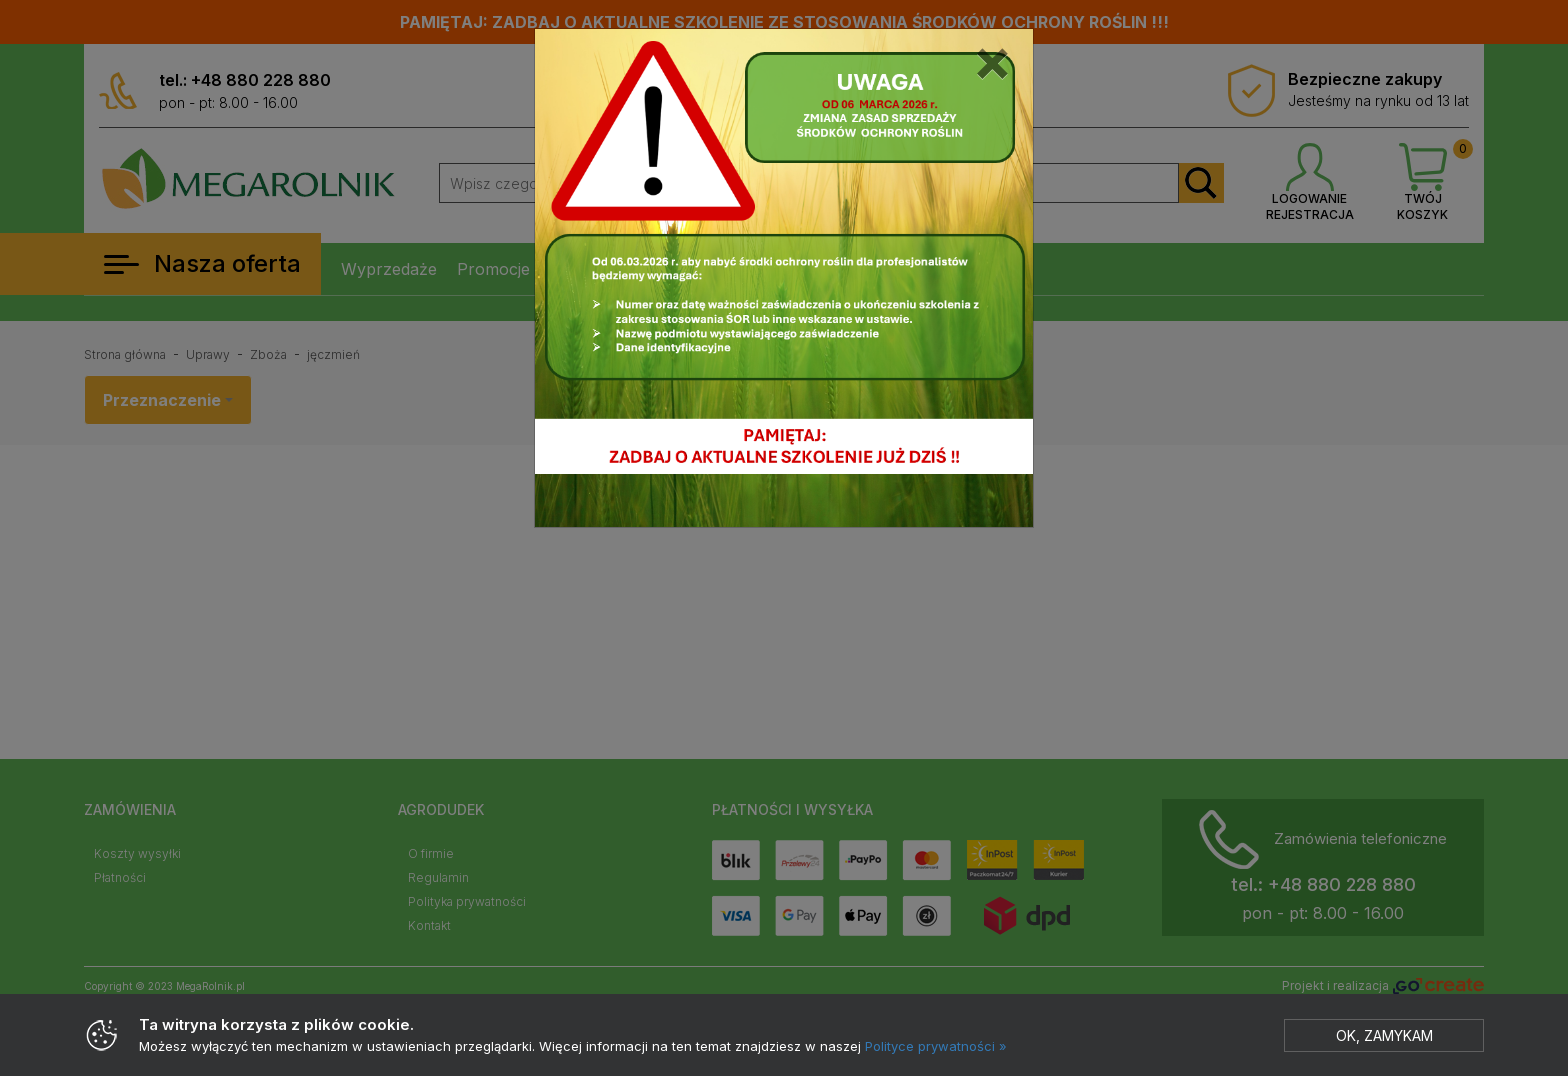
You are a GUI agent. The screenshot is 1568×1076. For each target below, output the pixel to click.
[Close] (992, 59)
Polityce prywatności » (936, 1046)
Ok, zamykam (1384, 1035)
